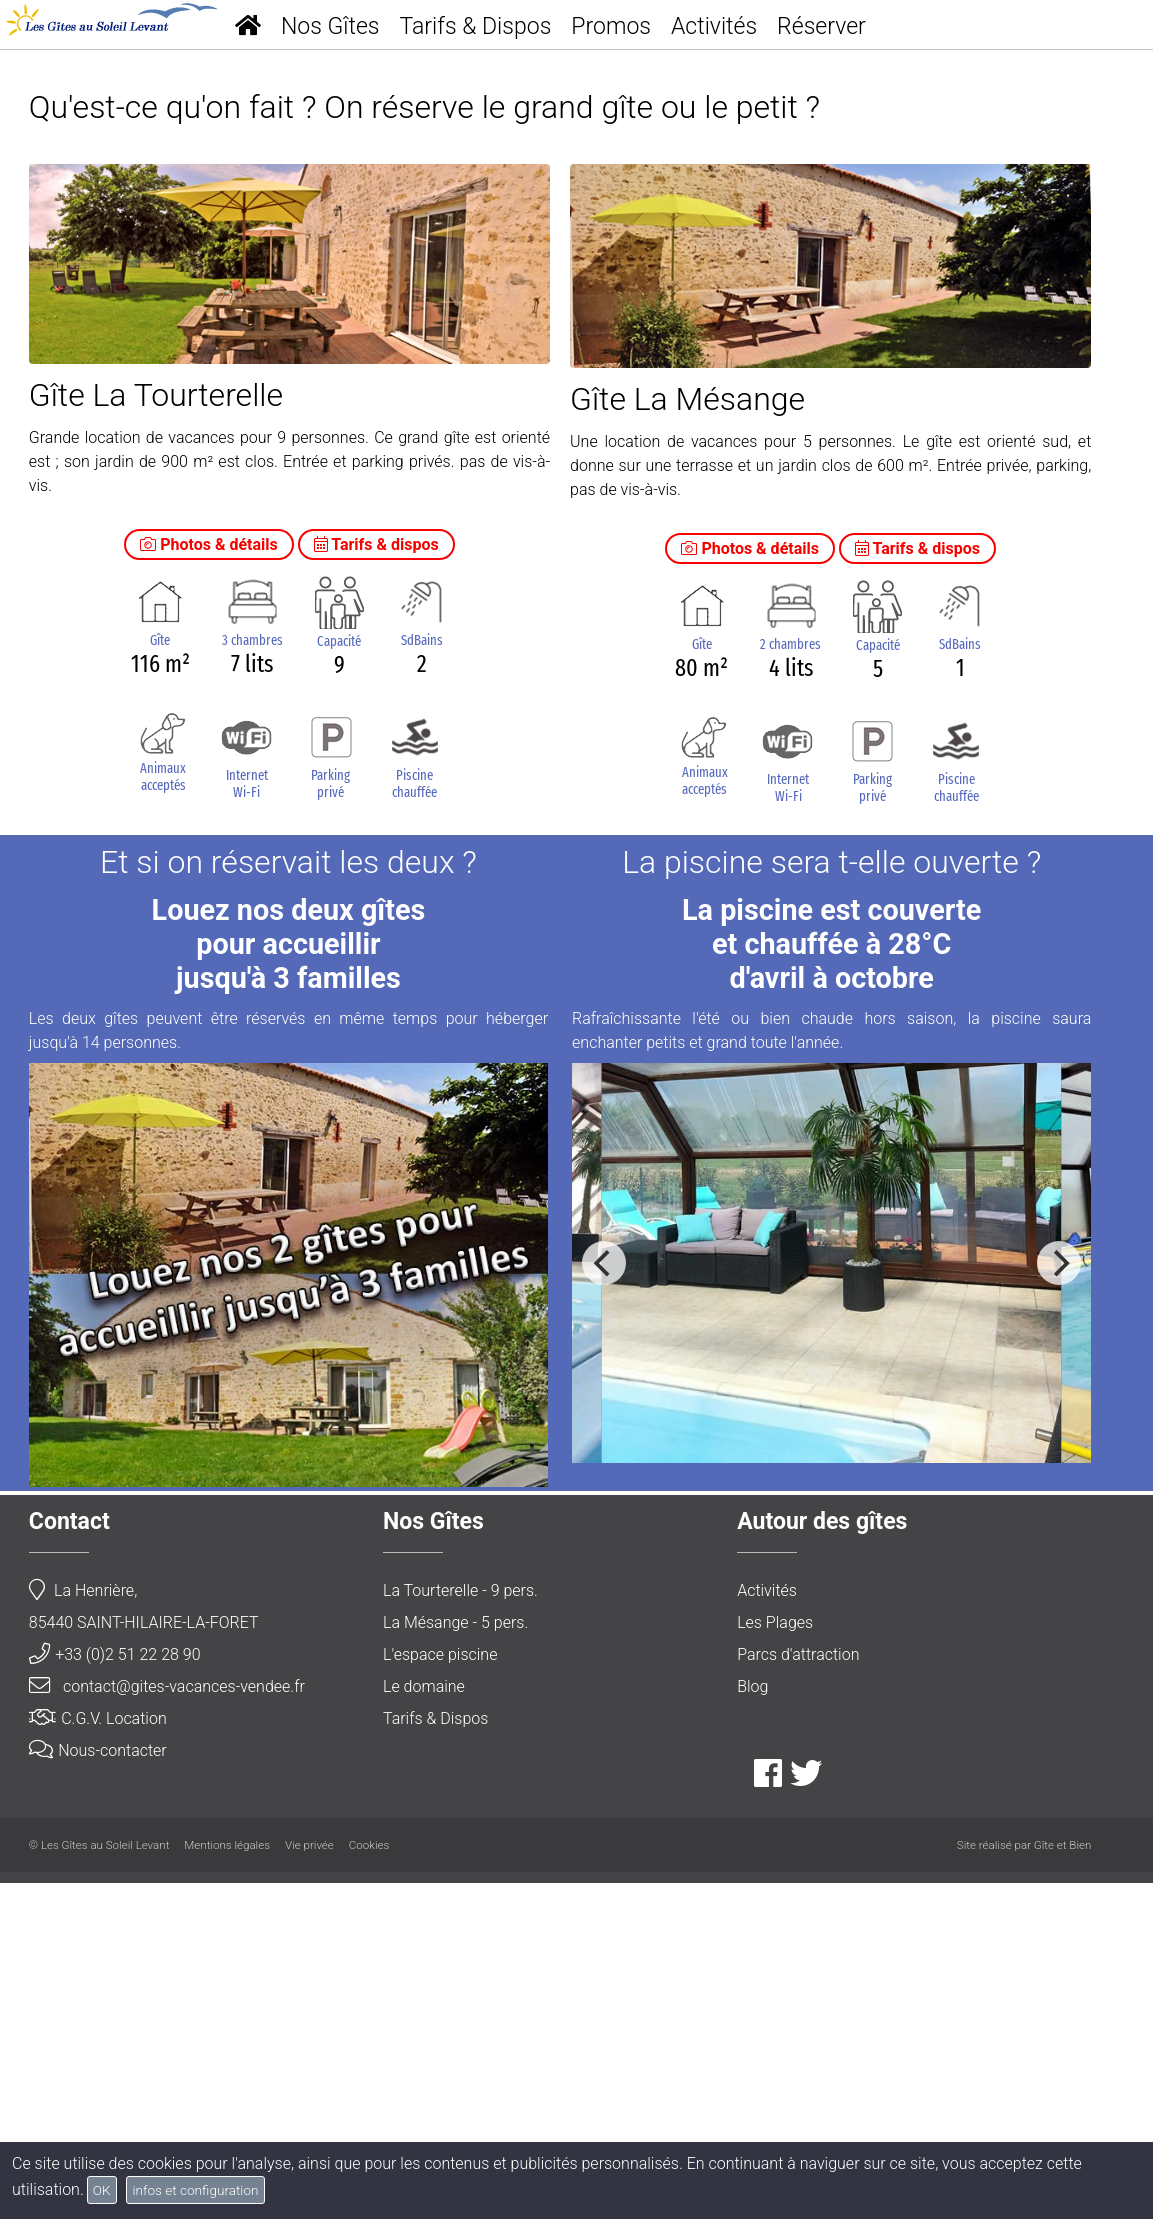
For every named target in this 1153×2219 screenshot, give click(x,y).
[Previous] (604, 1600)
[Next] (1059, 1600)
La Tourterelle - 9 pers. (460, 1927)
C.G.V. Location (98, 2055)
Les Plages (775, 1959)
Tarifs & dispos (376, 881)
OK (102, 2190)
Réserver (821, 26)
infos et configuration (195, 2190)
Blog (752, 2023)
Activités (714, 26)
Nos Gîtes (330, 26)
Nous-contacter (98, 2087)
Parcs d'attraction (798, 1991)
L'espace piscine (440, 1991)
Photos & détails (209, 881)
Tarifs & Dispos (476, 26)
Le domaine (424, 2023)
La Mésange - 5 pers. (455, 1959)
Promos (611, 26)
